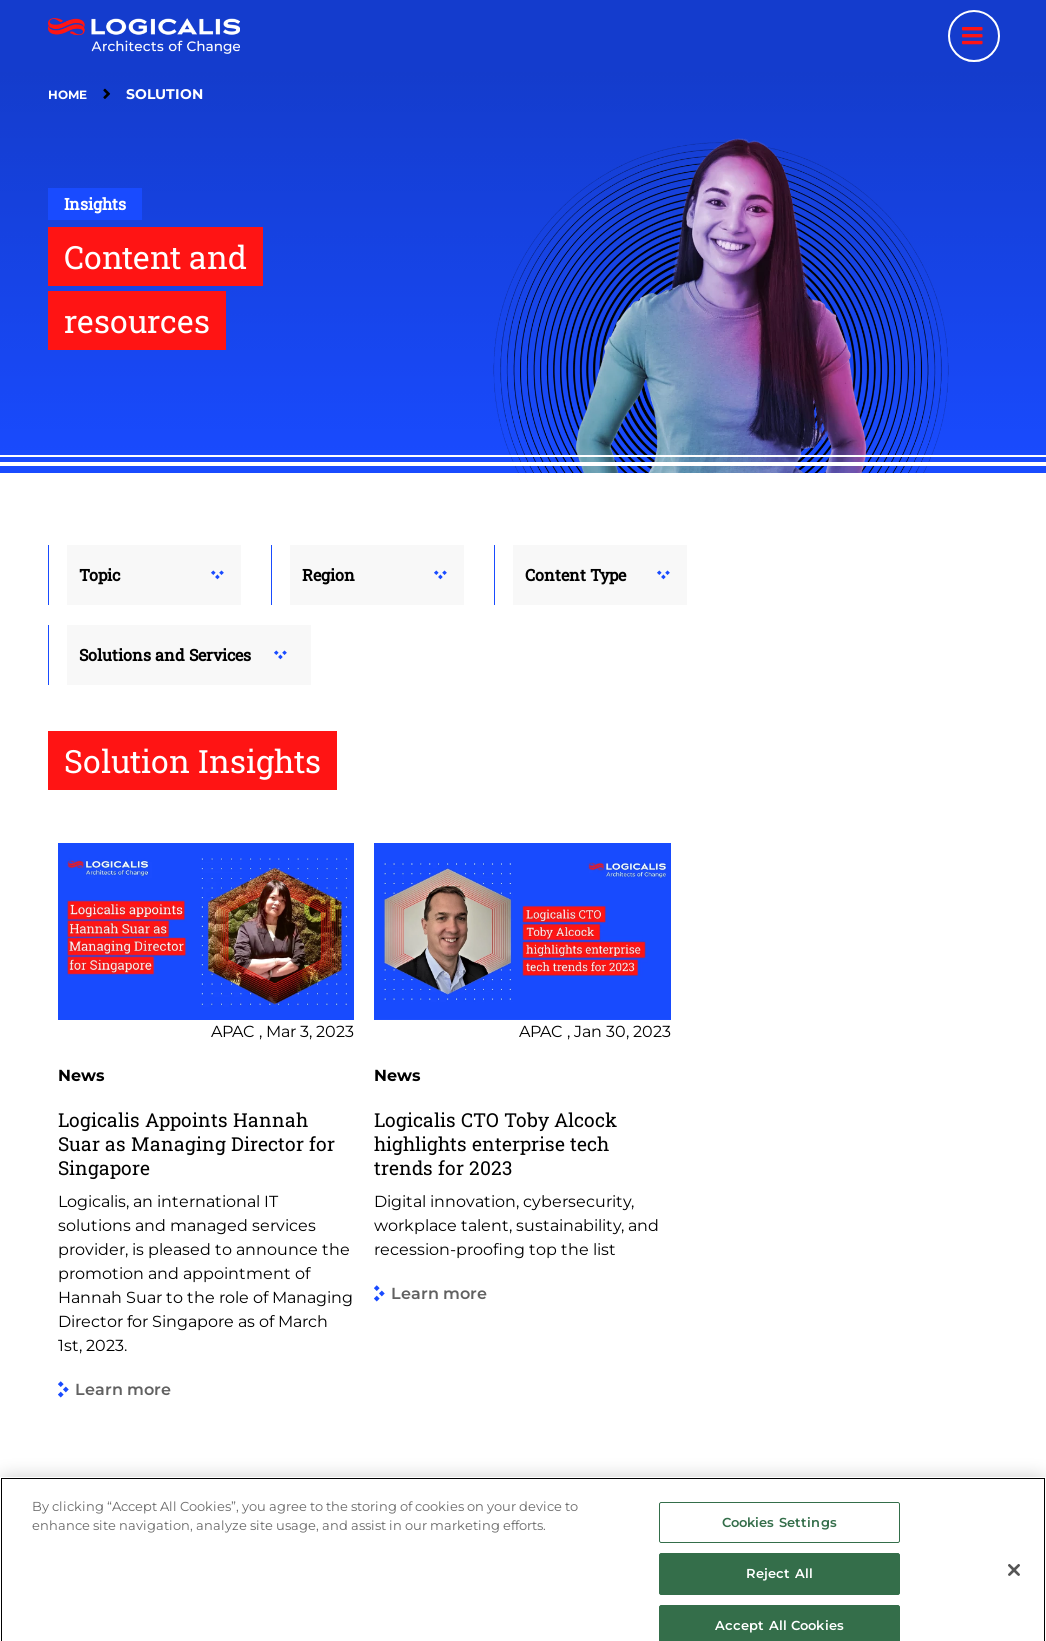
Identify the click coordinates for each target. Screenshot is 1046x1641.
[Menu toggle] (974, 36)
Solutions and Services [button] (165, 654)
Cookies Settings (779, 1533)
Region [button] (328, 574)
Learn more (123, 1390)
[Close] (1014, 1581)
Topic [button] (99, 574)
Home (67, 94)
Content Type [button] (575, 574)
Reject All (779, 1584)
